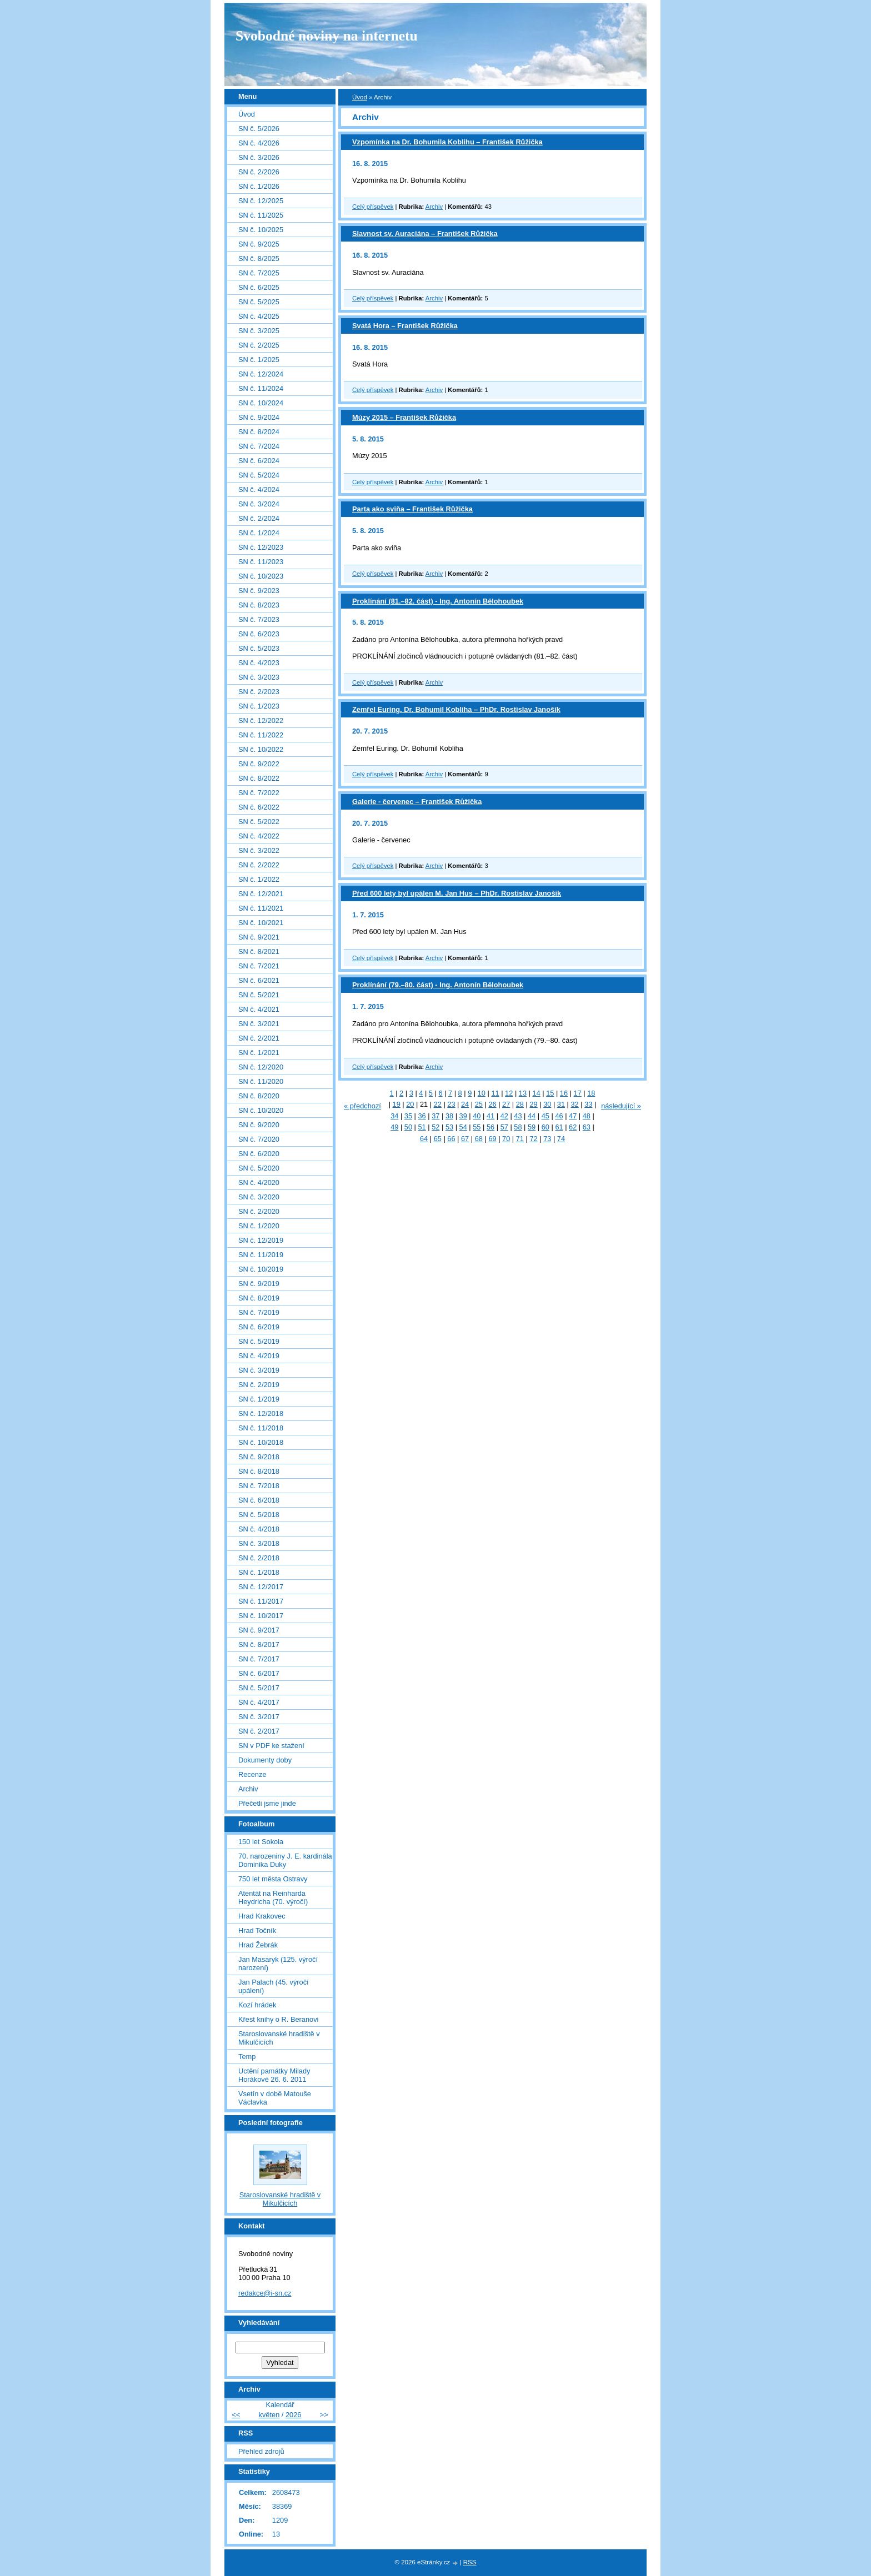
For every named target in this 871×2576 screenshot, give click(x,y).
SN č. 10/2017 (260, 1615)
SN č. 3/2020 (258, 1197)
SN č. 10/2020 (260, 1110)
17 (578, 1093)
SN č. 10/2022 (260, 749)
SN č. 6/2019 (258, 1327)
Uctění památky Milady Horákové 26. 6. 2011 (274, 2075)
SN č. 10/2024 (260, 403)
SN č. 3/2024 (258, 504)
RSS (470, 2562)
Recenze (252, 1774)
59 (531, 1127)
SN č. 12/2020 (260, 1067)
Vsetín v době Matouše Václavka (274, 2098)
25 (479, 1104)
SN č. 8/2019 (258, 1298)
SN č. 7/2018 (258, 1486)
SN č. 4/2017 (258, 1702)
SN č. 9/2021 (258, 937)
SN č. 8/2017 (258, 1644)
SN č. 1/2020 (258, 1226)
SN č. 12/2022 (260, 720)
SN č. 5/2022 (258, 821)
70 (506, 1138)
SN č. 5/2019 (258, 1341)
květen (269, 2415)
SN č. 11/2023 (260, 562)
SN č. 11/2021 (260, 908)
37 (435, 1116)
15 (550, 1093)
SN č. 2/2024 (258, 518)
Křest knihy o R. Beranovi (278, 2019)
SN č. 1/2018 (258, 1572)
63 (586, 1127)
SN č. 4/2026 (258, 143)
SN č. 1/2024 (258, 533)
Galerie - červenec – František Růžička (417, 801)
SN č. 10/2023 (260, 576)
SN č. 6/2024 (258, 460)
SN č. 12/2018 (260, 1413)
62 (573, 1127)
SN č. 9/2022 (258, 764)
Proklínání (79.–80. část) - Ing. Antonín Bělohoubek (437, 985)
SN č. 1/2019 (258, 1399)
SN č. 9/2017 (258, 1630)
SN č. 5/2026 (258, 128)
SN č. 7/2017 (258, 1659)
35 (408, 1116)
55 (476, 1127)
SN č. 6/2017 (258, 1673)
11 (495, 1093)
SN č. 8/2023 (258, 605)
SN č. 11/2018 (260, 1428)
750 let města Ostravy (272, 1879)
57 (504, 1127)
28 (520, 1104)
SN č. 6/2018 (258, 1500)
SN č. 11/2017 (260, 1601)
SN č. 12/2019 (260, 1240)
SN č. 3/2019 (258, 1370)
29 (533, 1104)
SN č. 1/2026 (258, 186)
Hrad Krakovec (262, 1916)
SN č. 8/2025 (258, 258)
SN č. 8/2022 (258, 778)
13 (523, 1093)
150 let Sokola (260, 1841)
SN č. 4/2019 (258, 1356)
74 (561, 1138)
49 (394, 1127)
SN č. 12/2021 (260, 894)
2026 (293, 2415)
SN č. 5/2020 (258, 1168)
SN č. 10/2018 (260, 1442)
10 (481, 1093)
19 (397, 1104)
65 (438, 1138)
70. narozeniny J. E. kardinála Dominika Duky (285, 1860)
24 (465, 1104)
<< (236, 2415)
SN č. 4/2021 (258, 1009)
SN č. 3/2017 (258, 1717)
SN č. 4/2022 (258, 836)
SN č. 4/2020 (258, 1182)
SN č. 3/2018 (258, 1543)
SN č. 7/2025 (258, 273)
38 (449, 1116)
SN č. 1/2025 (258, 359)
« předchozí (362, 1106)
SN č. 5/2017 (258, 1688)
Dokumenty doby (265, 1760)
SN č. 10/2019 (260, 1269)
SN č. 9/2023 (258, 590)
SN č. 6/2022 (258, 807)
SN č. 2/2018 (258, 1558)
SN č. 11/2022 (260, 735)
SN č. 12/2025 (260, 201)
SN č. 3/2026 (258, 157)
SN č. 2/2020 (258, 1211)
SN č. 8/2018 (258, 1471)
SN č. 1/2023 (258, 706)
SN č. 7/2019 (258, 1312)
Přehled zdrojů (261, 2451)
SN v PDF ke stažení (271, 1745)
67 (465, 1138)
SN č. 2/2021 (258, 1038)
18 (591, 1093)
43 (518, 1116)
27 (506, 1104)
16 (564, 1093)
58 (518, 1127)
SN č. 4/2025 (258, 316)
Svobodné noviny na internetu (327, 36)
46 (559, 1116)
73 (547, 1138)
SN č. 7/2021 (258, 966)
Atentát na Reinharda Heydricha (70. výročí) (273, 1897)
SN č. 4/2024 (258, 489)
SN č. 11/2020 (260, 1081)
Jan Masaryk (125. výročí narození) (278, 1963)
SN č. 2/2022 (258, 865)
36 (422, 1116)
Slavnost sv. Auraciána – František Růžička (425, 233)
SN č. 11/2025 (260, 215)
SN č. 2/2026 (258, 172)
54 (463, 1127)
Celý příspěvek (372, 206)
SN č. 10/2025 (260, 229)
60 (545, 1127)
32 (575, 1104)
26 (492, 1104)
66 (451, 1138)
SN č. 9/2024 (258, 417)
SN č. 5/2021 (258, 995)
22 (438, 1104)
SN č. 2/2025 (258, 345)
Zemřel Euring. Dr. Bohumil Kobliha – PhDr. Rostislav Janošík (456, 709)
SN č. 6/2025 (258, 287)
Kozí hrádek (257, 2005)
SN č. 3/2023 (258, 677)
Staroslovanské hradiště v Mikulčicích (279, 2038)
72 (533, 1138)
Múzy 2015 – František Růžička (404, 417)
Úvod (359, 97)
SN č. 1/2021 (258, 1052)
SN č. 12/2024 (260, 374)
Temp (247, 2056)
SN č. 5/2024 (258, 475)
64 (424, 1138)
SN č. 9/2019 (258, 1283)
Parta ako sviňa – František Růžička (412, 509)
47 (573, 1116)
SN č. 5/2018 (258, 1514)
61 (559, 1127)
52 (435, 1127)
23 (451, 1104)
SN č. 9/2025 (258, 244)
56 (490, 1127)
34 (394, 1116)
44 (531, 1116)
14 (536, 1093)
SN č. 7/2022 (258, 793)
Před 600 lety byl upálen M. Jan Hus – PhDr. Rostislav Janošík (456, 893)
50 (408, 1127)
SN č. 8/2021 (258, 951)
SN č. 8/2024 (258, 432)
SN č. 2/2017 (258, 1731)
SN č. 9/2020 (258, 1125)
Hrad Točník (257, 1930)
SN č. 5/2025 (258, 302)
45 (545, 1116)
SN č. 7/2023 (258, 619)
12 (509, 1093)
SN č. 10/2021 (260, 922)
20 (410, 1104)
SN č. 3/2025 (258, 331)
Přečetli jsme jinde (267, 1803)
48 (586, 1116)
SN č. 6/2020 (258, 1153)
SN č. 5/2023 (258, 648)
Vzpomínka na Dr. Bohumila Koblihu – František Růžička (447, 142)
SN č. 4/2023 (258, 663)
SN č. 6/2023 (258, 634)
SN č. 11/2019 (260, 1255)
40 (476, 1116)
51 (422, 1127)
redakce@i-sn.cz (265, 2293)
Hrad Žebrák (258, 1945)
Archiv (434, 206)
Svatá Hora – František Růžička (405, 326)
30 (547, 1104)
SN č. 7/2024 (258, 446)
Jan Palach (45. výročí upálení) (273, 1986)
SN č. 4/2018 (258, 1529)
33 (588, 1104)
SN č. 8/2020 (258, 1096)
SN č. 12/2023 (260, 547)
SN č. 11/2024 (260, 388)
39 (463, 1116)
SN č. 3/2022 (258, 850)
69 (492, 1138)
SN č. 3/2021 (258, 1024)
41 (490, 1116)
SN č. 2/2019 (258, 1384)
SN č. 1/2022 (258, 879)
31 (561, 1104)
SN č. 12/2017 (260, 1587)
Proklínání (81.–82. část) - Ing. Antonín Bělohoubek (437, 601)
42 (504, 1116)
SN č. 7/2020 (258, 1139)
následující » (621, 1106)
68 (479, 1138)
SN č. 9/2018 (258, 1457)
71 (520, 1138)
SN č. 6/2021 (258, 980)
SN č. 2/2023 (258, 691)
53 (449, 1127)
